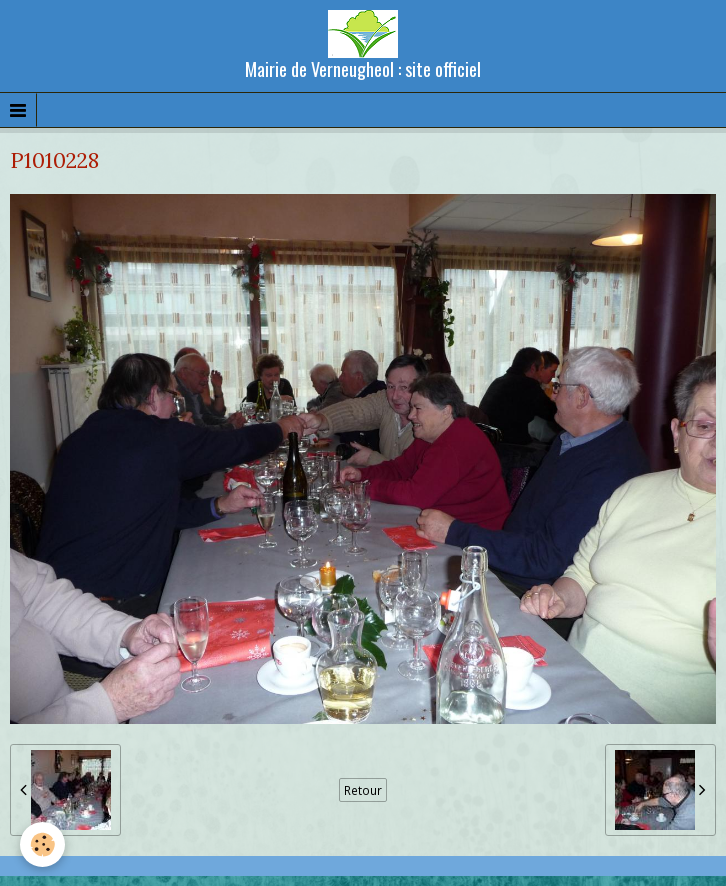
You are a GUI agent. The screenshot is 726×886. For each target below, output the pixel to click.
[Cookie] (42, 844)
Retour (363, 790)
